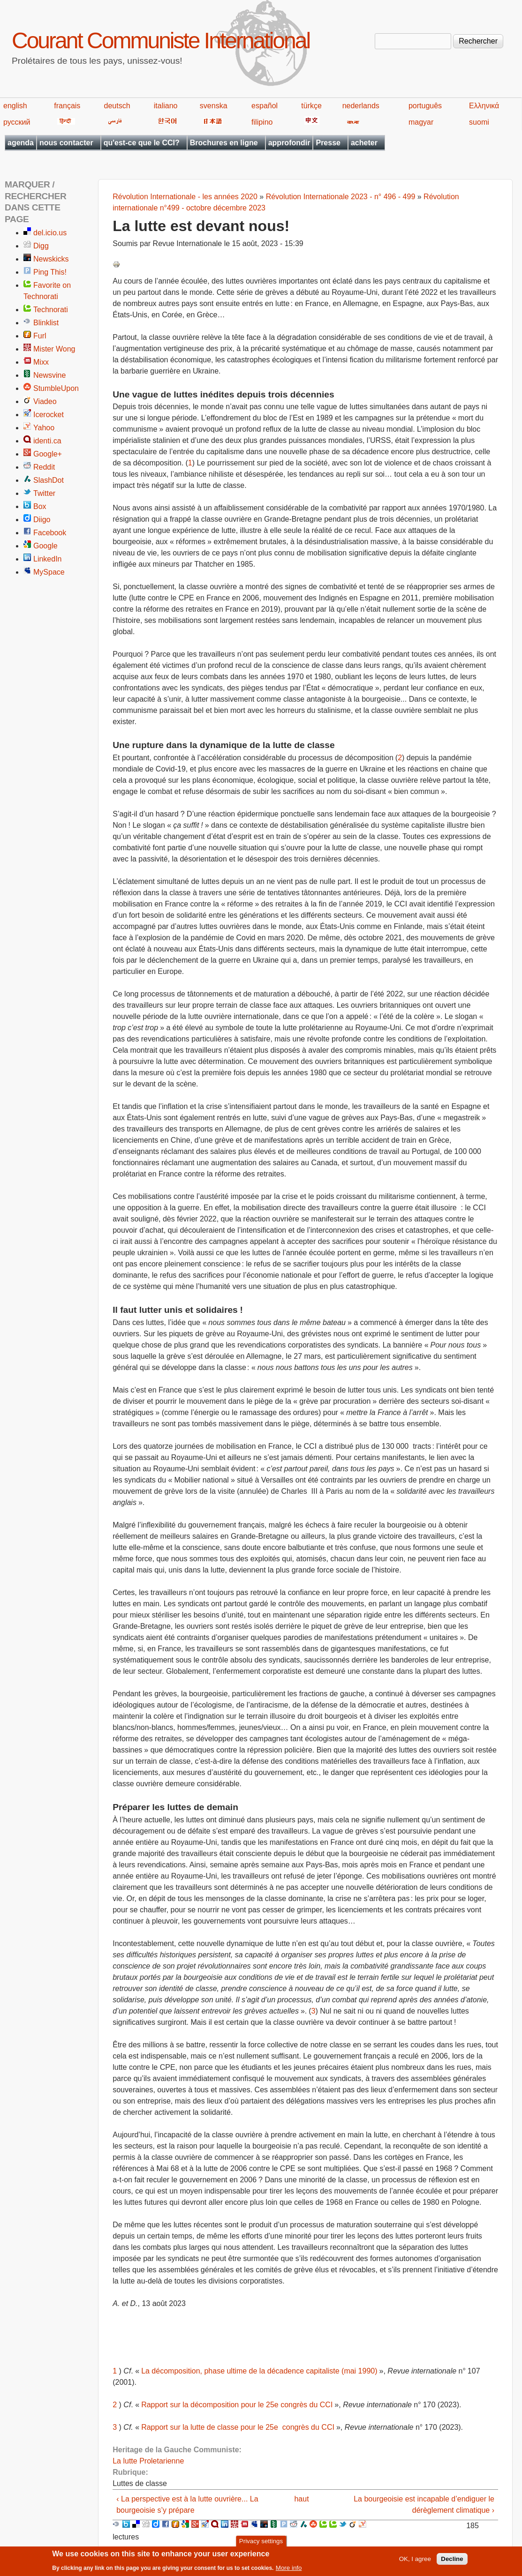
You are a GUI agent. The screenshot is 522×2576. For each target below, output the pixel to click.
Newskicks (51, 259)
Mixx (41, 362)
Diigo (41, 520)
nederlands (360, 106)
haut (301, 2499)
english (15, 106)
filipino (261, 122)
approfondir (289, 143)
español (264, 106)
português (425, 106)
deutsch (117, 106)
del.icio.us (50, 233)
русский (16, 122)
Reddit (44, 467)
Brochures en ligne (224, 143)
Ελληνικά (484, 106)
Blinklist (46, 323)
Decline (452, 2561)
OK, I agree (415, 2561)
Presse (328, 143)
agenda (21, 143)
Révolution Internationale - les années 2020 (185, 197)
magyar (421, 122)
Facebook (49, 533)
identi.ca (47, 441)
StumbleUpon (56, 388)
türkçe (311, 106)
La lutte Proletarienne (148, 2461)
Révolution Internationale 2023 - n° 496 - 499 (341, 197)
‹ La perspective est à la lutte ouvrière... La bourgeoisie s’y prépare (187, 2504)
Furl (39, 336)
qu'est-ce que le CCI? (142, 143)
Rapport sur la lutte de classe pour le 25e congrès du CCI (237, 2427)
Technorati (50, 310)
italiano (166, 106)
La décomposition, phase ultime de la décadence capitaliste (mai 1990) (259, 2371)
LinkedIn (47, 559)
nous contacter (66, 143)
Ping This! (50, 272)
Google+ (47, 454)
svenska (213, 106)
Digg (41, 246)
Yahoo (43, 428)
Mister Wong (54, 349)
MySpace (49, 572)
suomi (479, 122)
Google (45, 546)
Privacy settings (261, 2543)
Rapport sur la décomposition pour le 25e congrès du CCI (237, 2405)
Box (39, 506)
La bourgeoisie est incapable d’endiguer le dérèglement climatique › (424, 2504)
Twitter (44, 493)
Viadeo (45, 401)
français (67, 106)
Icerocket (48, 415)
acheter (364, 143)
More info (289, 2570)
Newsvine (49, 375)
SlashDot (48, 480)
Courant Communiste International (161, 40)
